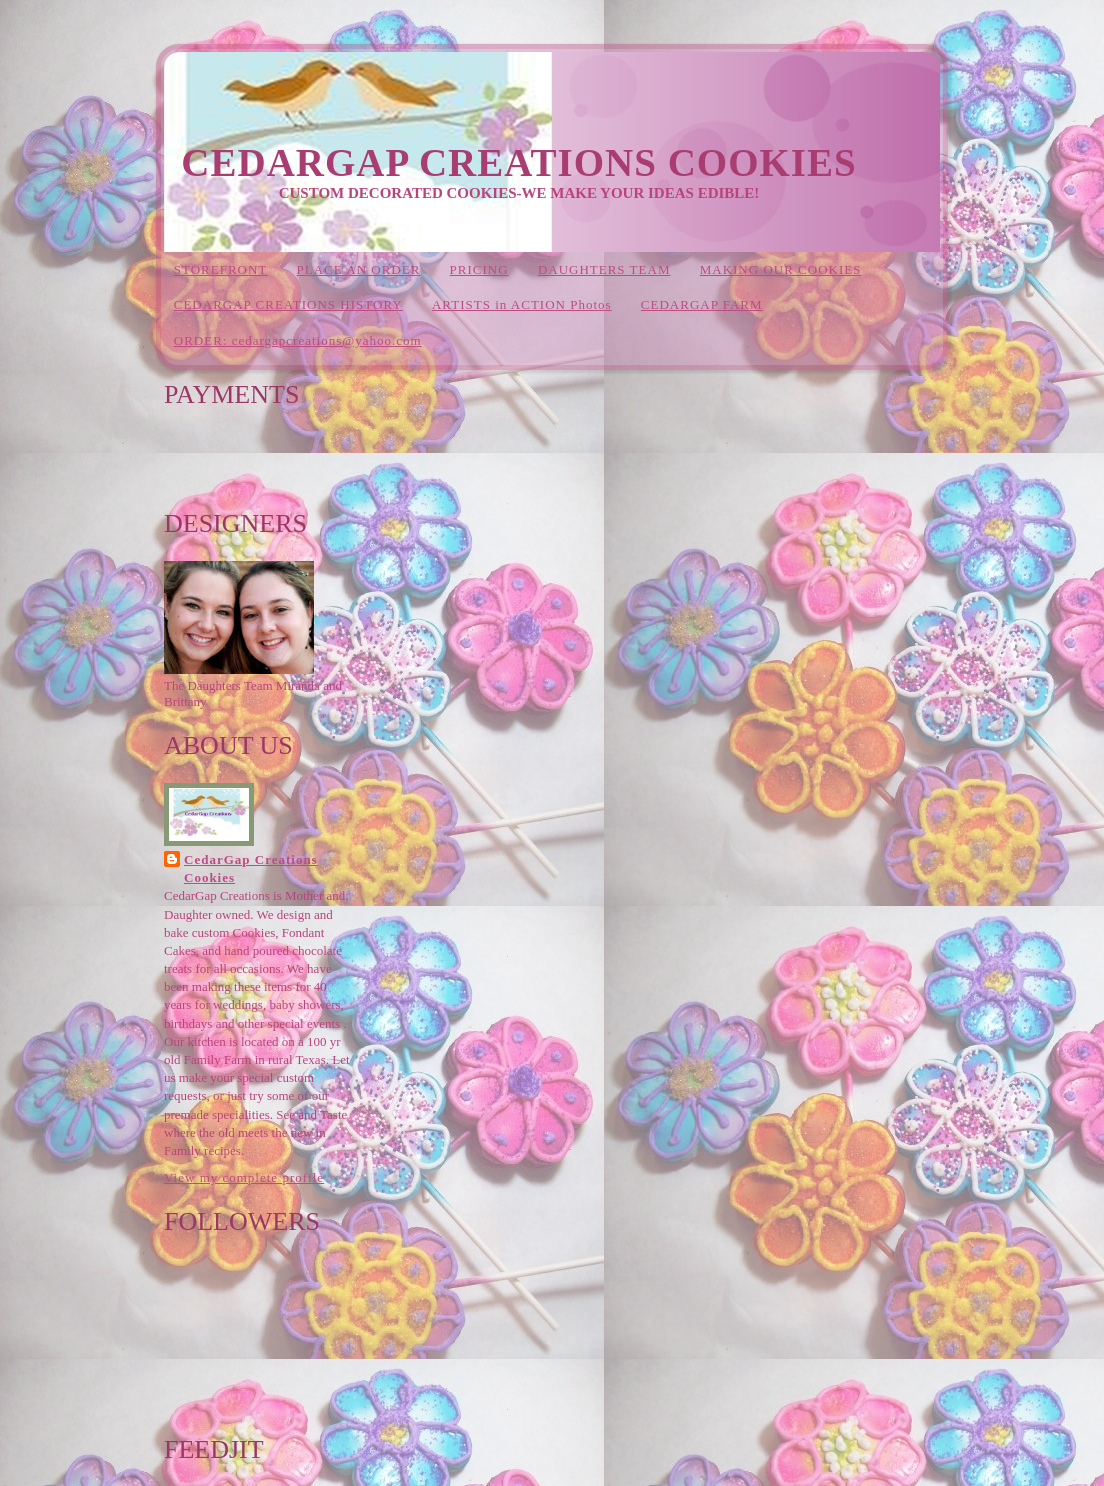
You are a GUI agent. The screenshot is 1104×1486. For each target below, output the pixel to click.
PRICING (479, 269)
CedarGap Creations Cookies (518, 162)
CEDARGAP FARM (702, 304)
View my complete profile (244, 1177)
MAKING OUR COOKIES (781, 269)
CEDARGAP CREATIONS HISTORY (288, 304)
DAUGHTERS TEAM (604, 269)
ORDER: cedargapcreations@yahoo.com (298, 340)
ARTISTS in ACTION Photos (522, 304)
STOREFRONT (221, 269)
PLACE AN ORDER (359, 269)
